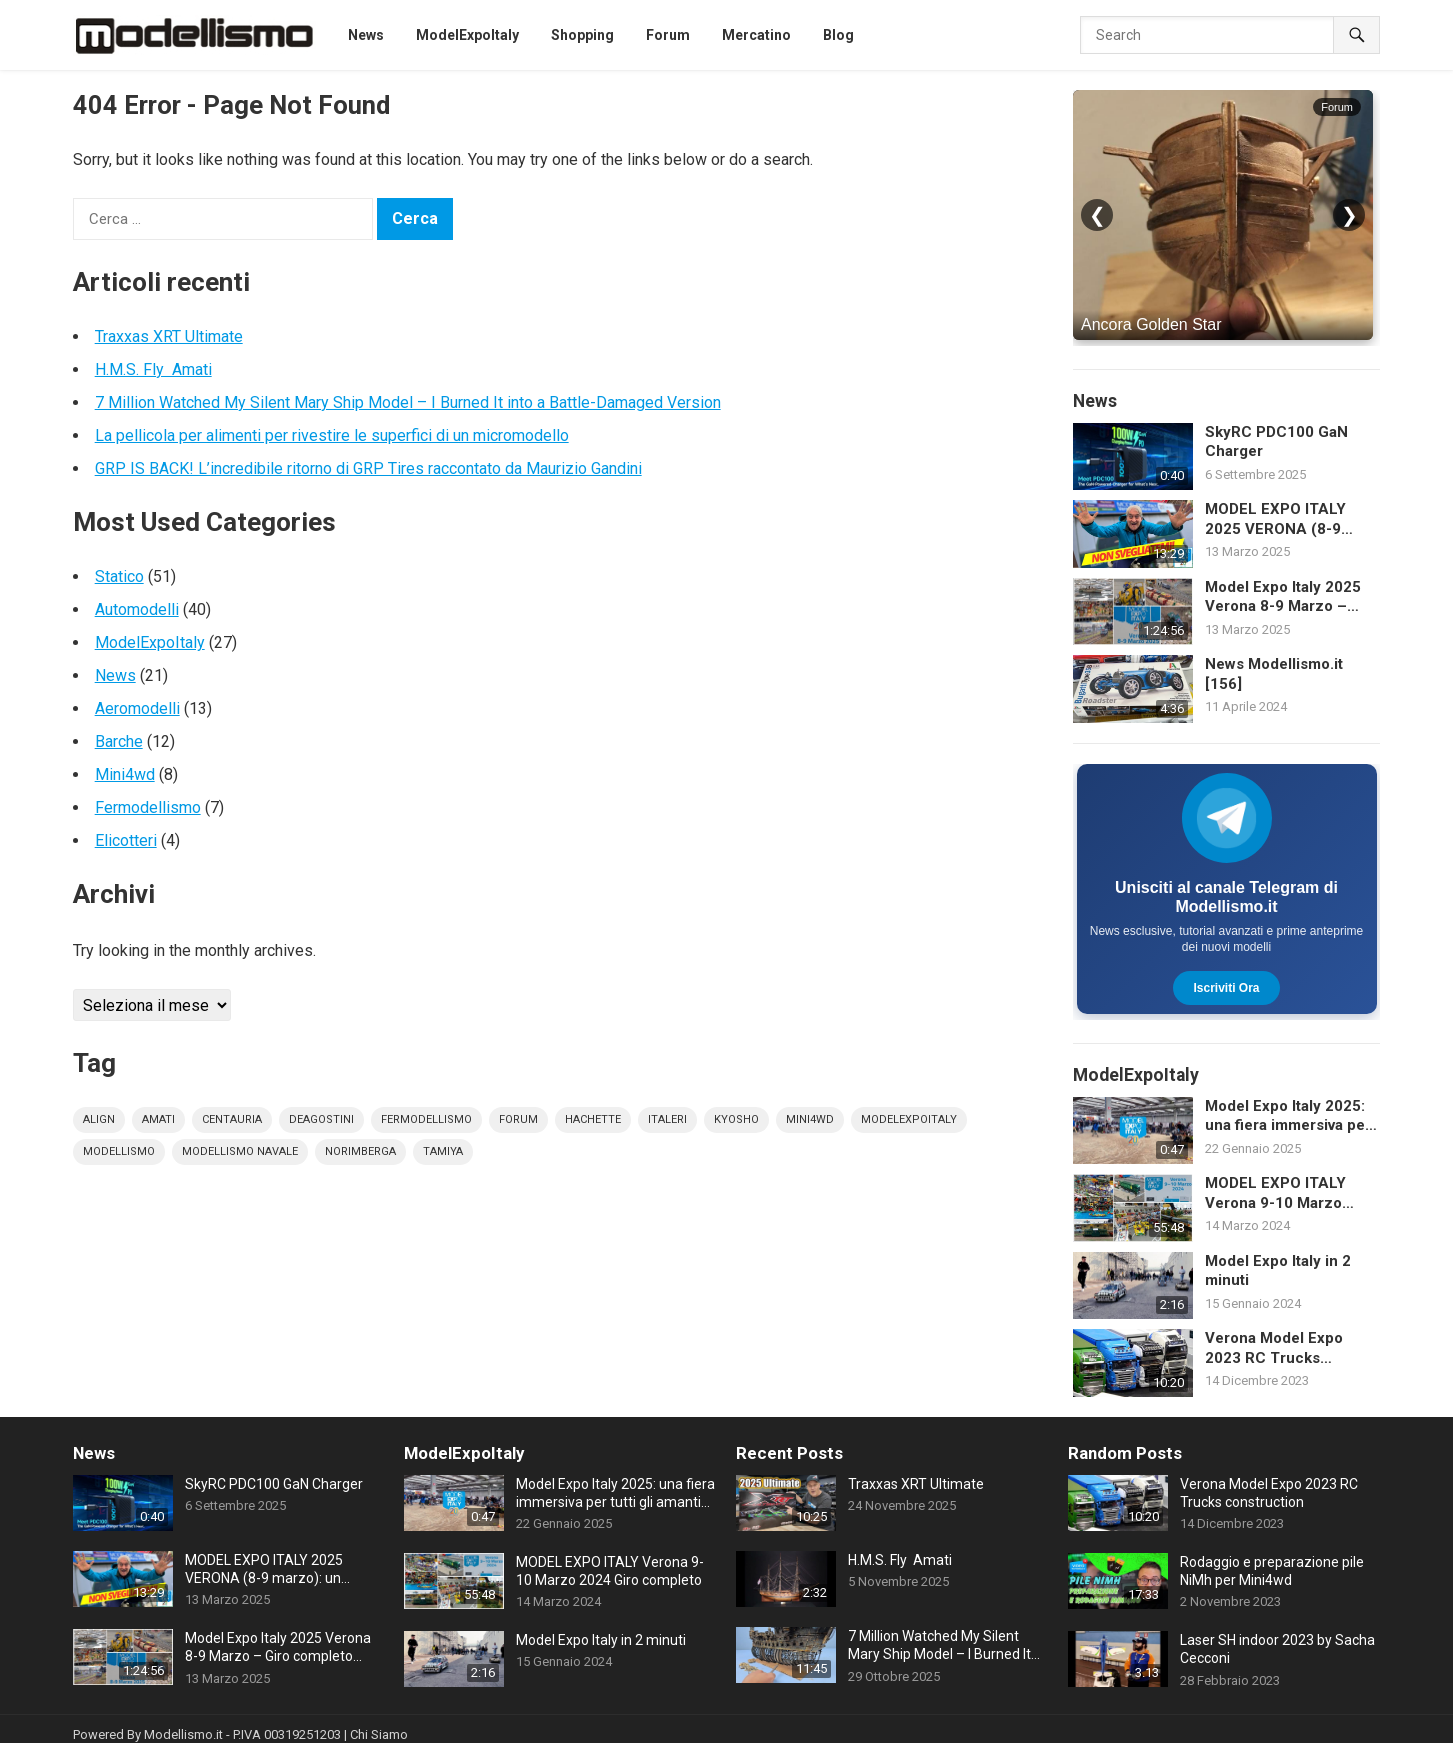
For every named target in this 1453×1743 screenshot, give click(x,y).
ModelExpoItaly (150, 642)
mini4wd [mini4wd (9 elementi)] (810, 1119)
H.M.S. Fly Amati (153, 369)
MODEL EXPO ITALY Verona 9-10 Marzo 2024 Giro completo (1275, 1193)
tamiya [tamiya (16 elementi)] (443, 1151)
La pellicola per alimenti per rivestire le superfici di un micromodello (332, 435)
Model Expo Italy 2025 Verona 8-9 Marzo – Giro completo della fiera (1292, 597)
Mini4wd (125, 774)
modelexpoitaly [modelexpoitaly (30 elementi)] (909, 1119)
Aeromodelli (137, 708)
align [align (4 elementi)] (99, 1119)
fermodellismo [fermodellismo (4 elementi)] (426, 1119)
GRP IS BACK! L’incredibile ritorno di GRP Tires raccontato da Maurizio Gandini (368, 468)
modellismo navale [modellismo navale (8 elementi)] (240, 1151)
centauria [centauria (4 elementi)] (232, 1119)
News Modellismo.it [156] (1274, 674)
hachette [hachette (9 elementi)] (593, 1119)
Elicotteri (126, 840)
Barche (119, 741)
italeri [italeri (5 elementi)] (667, 1119)
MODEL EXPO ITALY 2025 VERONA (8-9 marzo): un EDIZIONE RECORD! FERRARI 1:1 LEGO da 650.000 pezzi (1288, 519)
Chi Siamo (379, 1734)
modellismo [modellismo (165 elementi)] (119, 1151)
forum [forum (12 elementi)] (518, 1119)
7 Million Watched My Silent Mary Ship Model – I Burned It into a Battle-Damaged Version (408, 402)
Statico (119, 576)
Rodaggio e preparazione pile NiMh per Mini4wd (1272, 1571)
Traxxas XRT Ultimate (169, 336)
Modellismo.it (183, 1734)
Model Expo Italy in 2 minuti (1278, 1271)
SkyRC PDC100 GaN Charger (1276, 442)
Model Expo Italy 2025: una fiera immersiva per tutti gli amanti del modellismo (1288, 1116)
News (115, 675)
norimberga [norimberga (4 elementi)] (360, 1151)
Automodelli (137, 609)
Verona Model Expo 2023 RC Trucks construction (1274, 1348)
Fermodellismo (148, 807)
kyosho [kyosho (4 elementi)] (736, 1119)
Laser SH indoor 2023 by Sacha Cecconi (1277, 1649)
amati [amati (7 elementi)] (158, 1119)
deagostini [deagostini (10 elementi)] (321, 1119)
